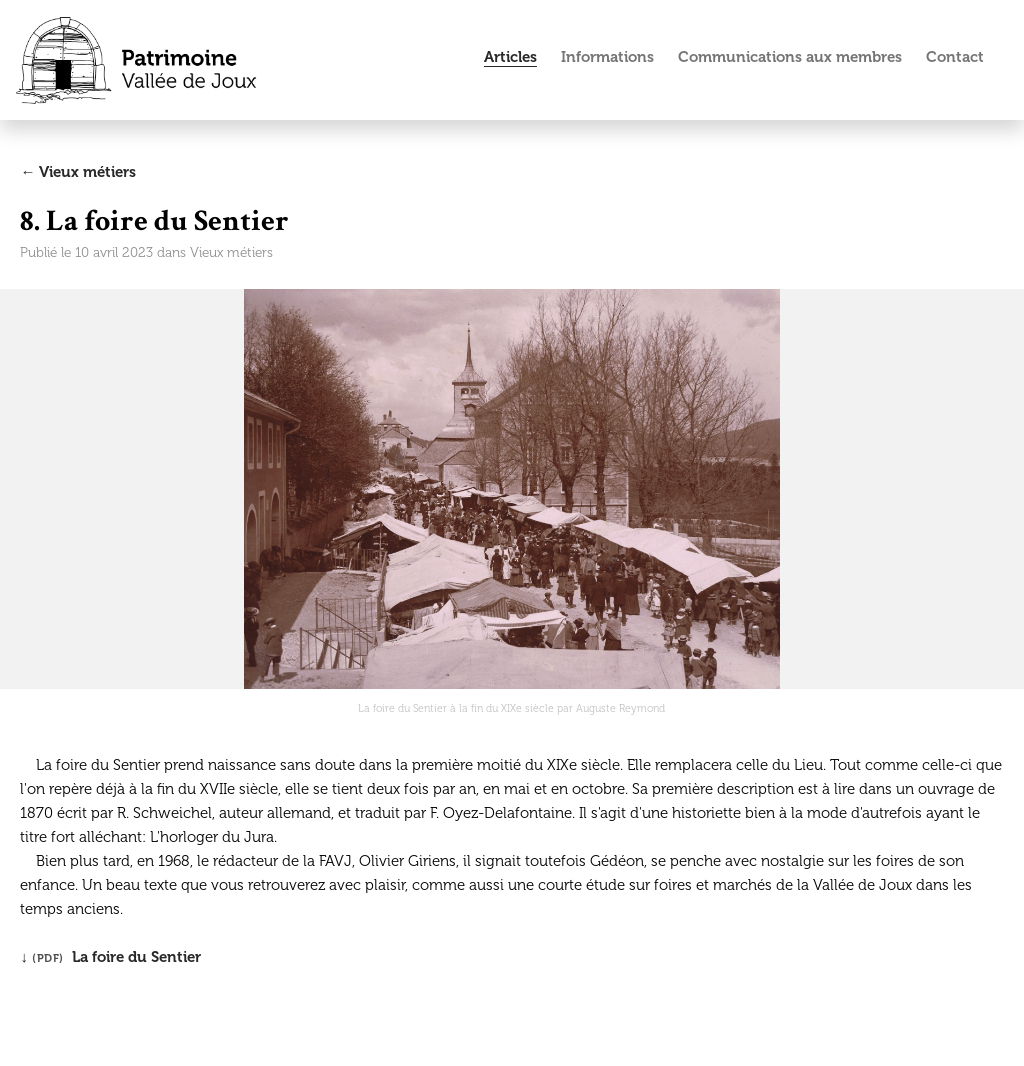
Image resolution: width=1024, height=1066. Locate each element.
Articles (510, 57)
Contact (955, 57)
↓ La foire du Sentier (110, 957)
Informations (607, 57)
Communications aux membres (790, 57)
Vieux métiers (231, 252)
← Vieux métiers (78, 172)
